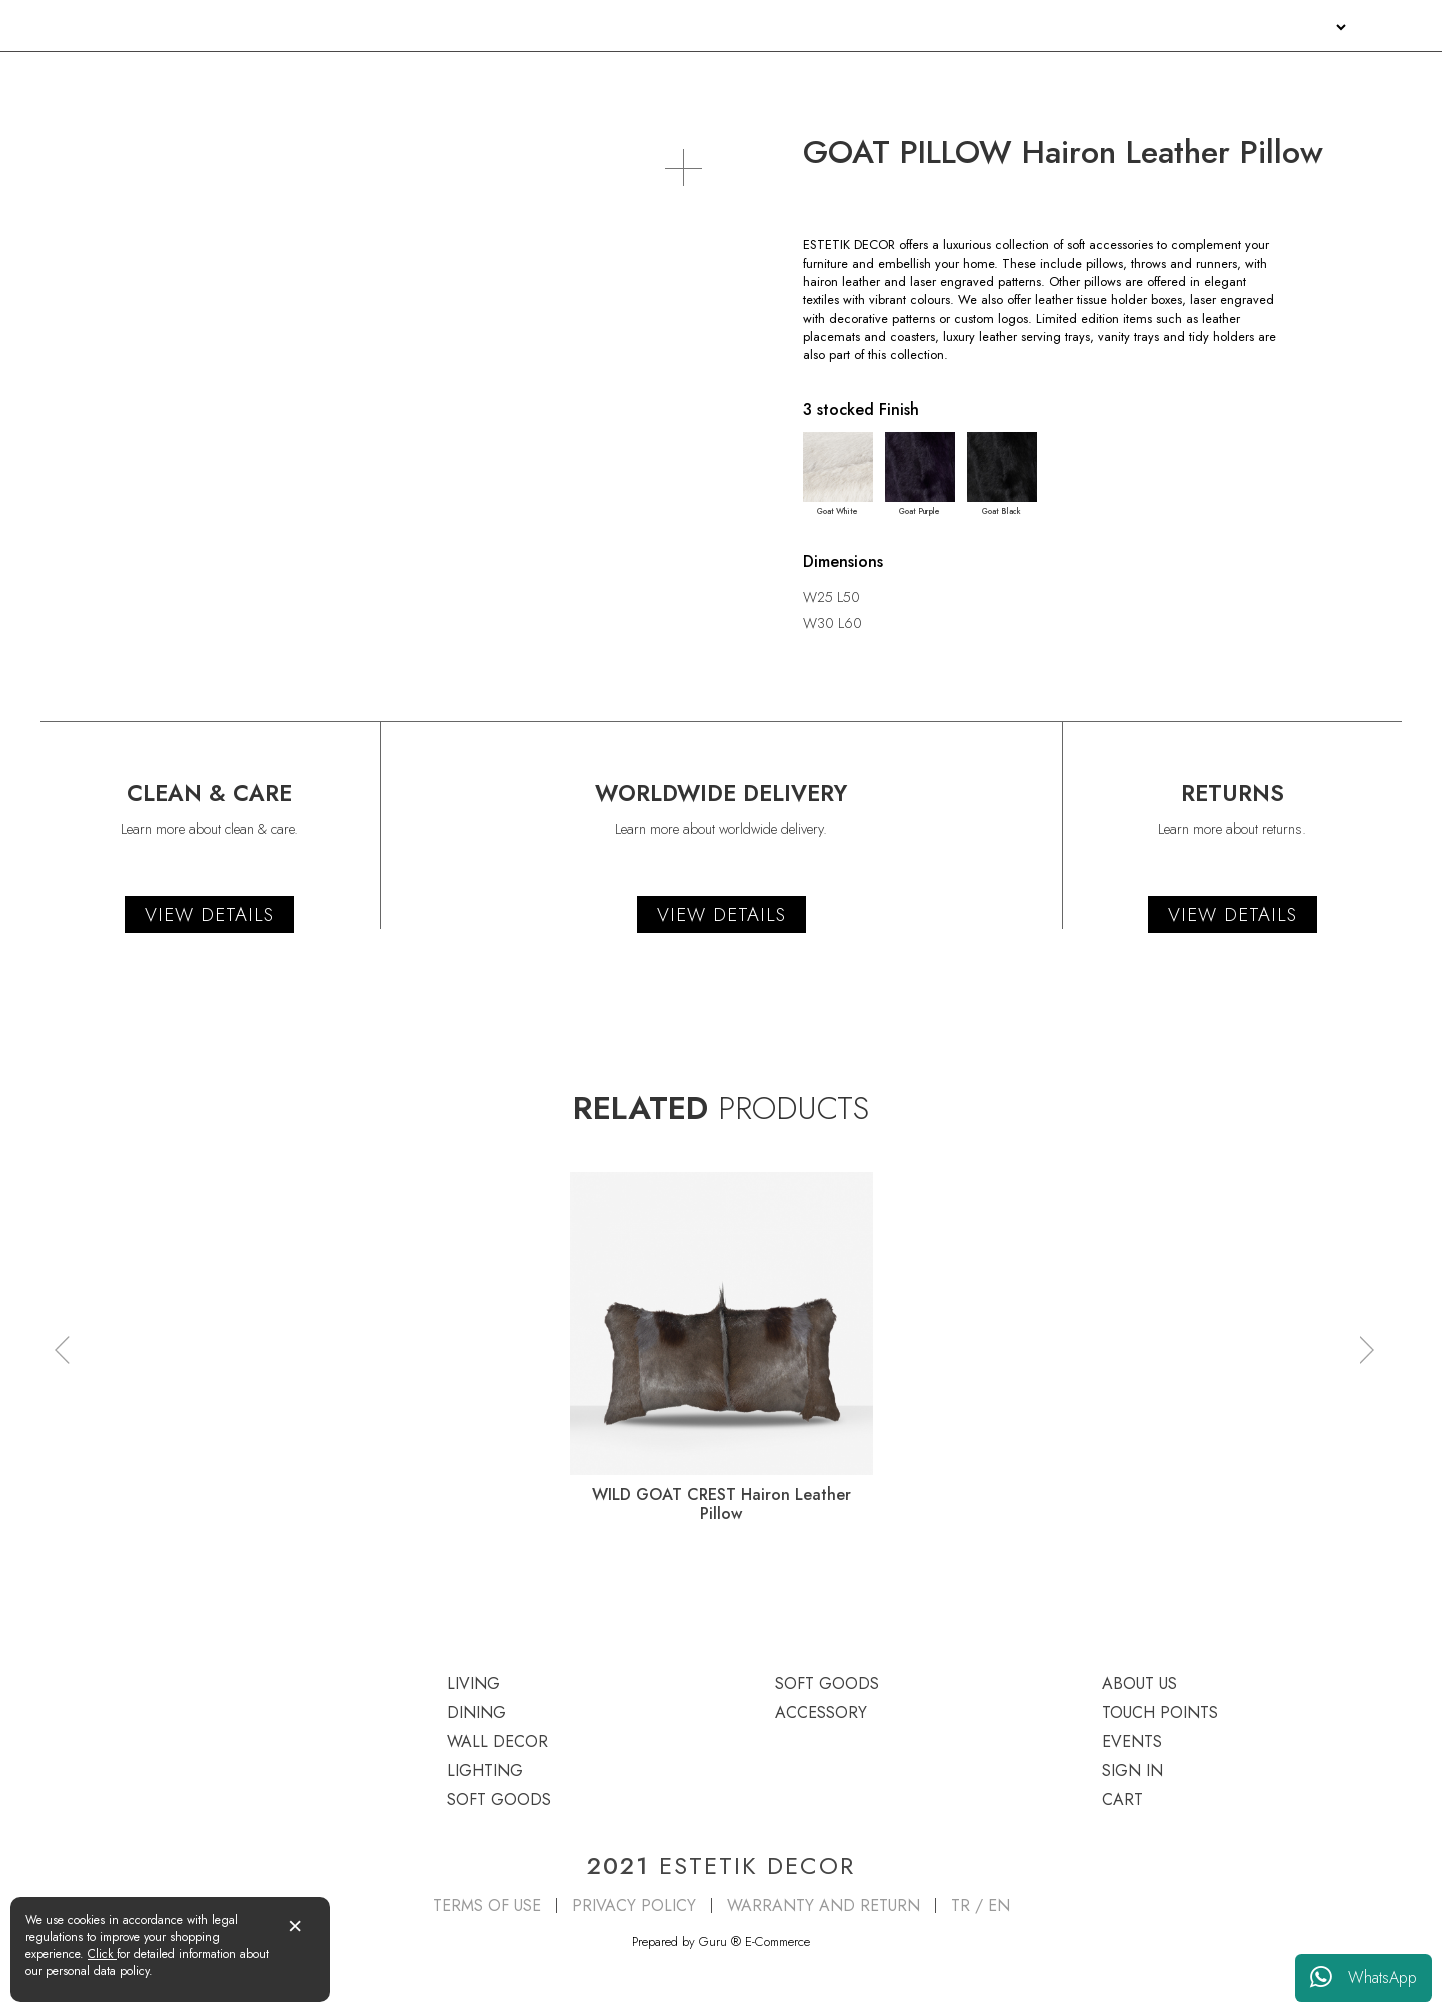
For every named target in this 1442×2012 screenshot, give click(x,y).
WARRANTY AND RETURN (823, 1905)
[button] (62, 1350)
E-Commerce (777, 1941)
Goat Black (1002, 474)
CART (1122, 1799)
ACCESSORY (1362, 77)
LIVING (62, 77)
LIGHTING (820, 77)
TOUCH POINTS (1146, 27)
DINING (299, 77)
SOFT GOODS (1087, 77)
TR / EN (980, 1905)
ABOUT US (1046, 27)
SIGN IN (1303, 27)
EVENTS (1237, 27)
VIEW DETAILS (209, 914)
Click (102, 1954)
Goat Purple (920, 474)
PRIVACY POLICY (634, 1905)
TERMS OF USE (487, 1905)
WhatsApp (1363, 1978)
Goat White (838, 474)
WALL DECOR (555, 77)
